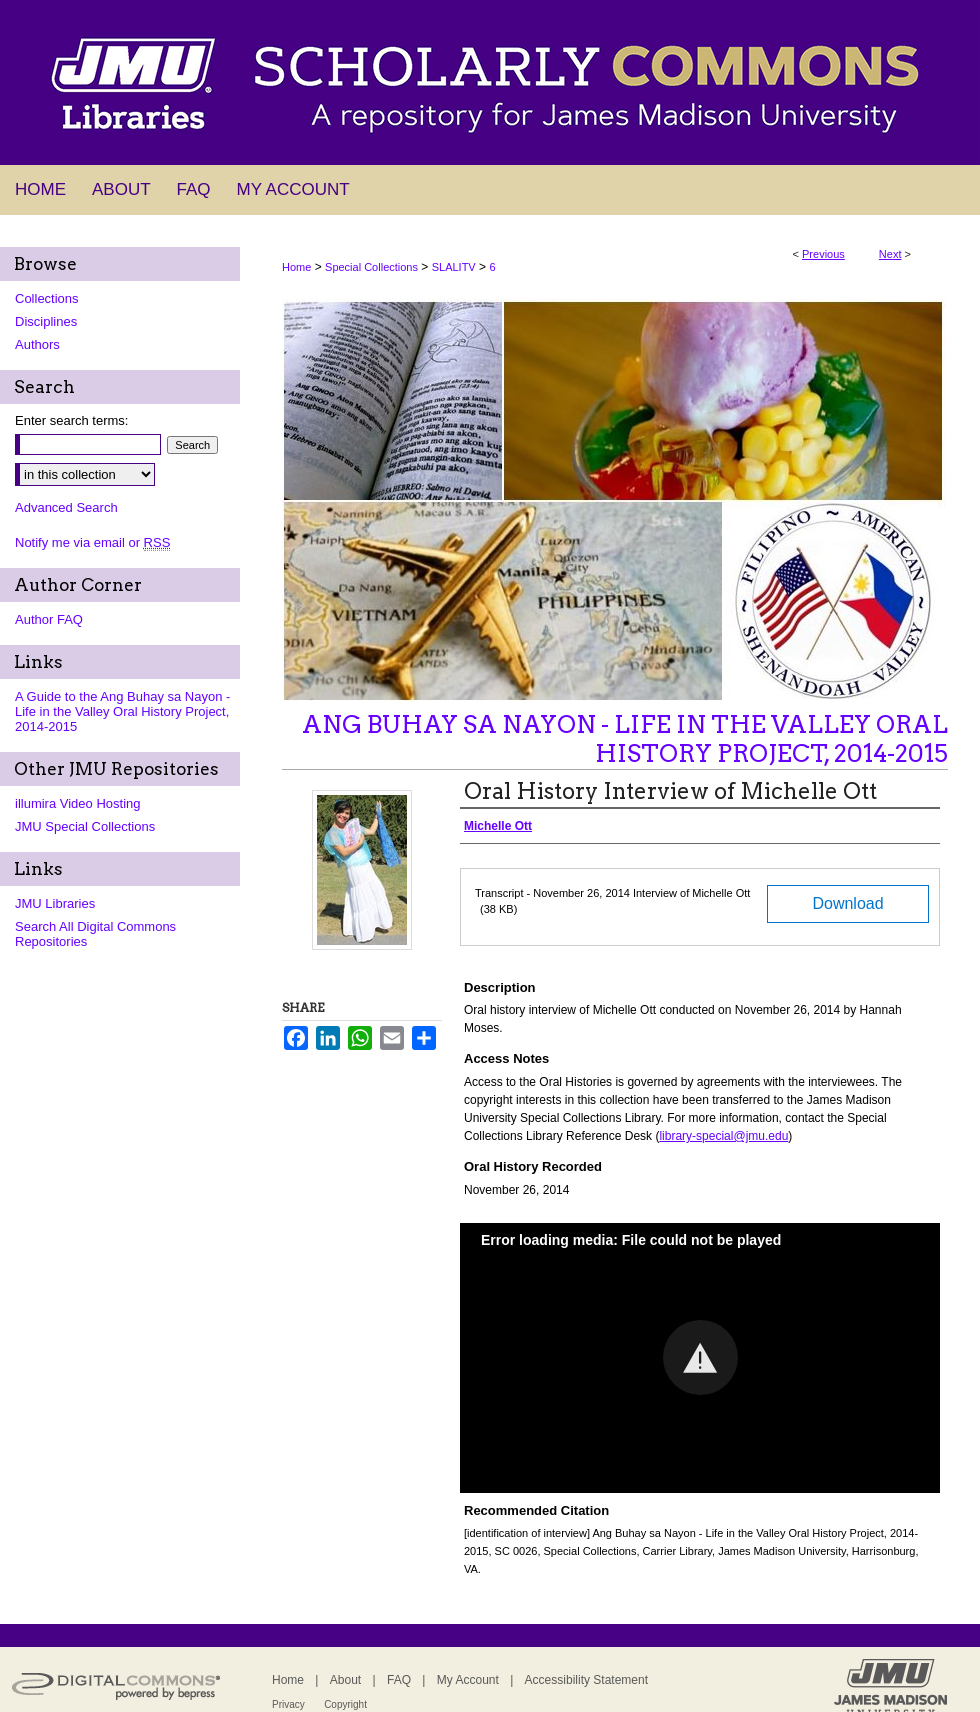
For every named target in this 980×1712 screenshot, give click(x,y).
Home (296, 267)
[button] (700, 1357)
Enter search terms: (71, 420)
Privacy (288, 1704)
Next (890, 254)
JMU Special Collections (85, 826)
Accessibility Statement (586, 1680)
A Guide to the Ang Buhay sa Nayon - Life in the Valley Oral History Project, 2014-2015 (122, 711)
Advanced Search (66, 507)
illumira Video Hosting (78, 803)
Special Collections (371, 267)
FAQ (399, 1680)
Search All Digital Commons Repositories (95, 934)
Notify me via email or (92, 542)
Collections (47, 298)
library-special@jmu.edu (723, 1136)
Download (847, 903)
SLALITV (454, 267)
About (345, 1680)
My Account (468, 1680)
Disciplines (46, 321)
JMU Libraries (55, 903)
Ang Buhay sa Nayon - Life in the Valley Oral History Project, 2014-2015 (625, 739)
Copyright (345, 1704)
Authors (37, 344)
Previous (823, 254)
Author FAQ (49, 619)
